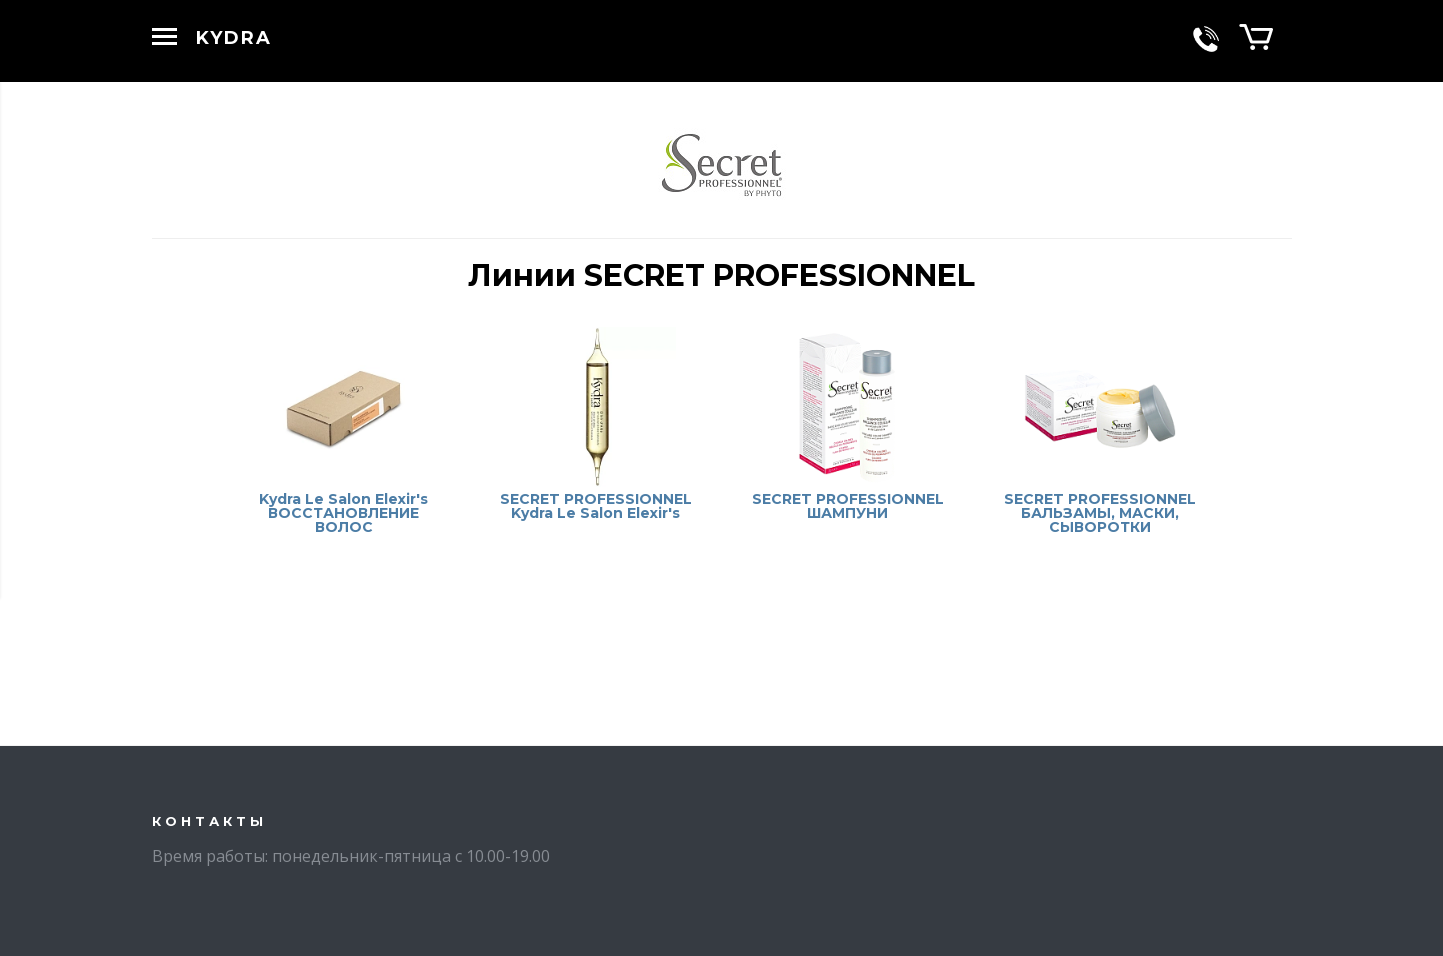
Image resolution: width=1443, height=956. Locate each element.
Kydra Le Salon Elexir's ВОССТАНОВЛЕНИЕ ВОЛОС (343, 513)
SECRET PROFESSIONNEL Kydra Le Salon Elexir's (596, 506)
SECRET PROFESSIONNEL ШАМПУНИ (848, 506)
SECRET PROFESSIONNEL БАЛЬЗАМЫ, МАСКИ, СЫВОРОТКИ (1100, 513)
